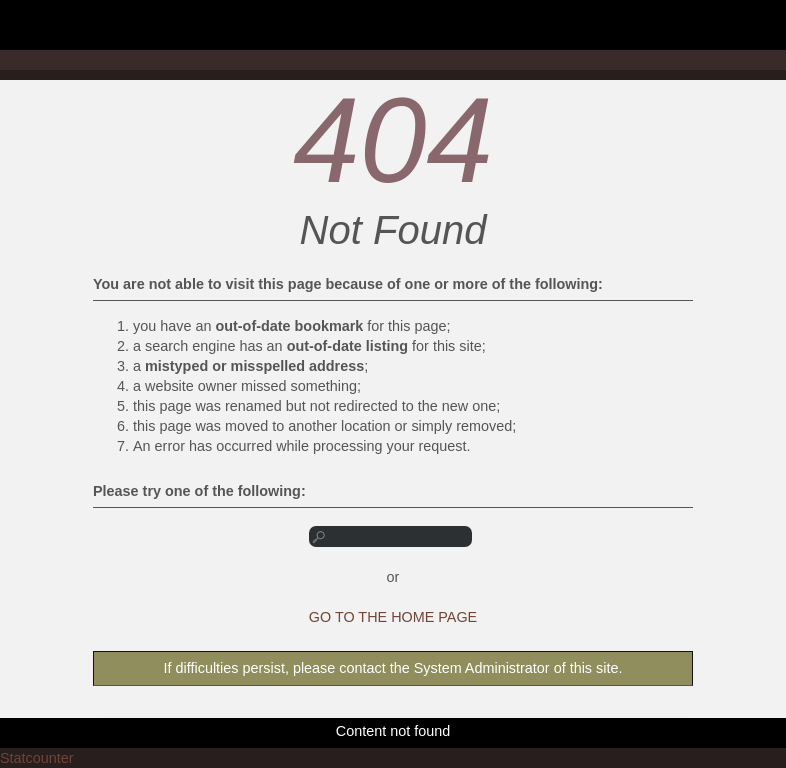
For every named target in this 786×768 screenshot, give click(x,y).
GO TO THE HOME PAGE (393, 617)
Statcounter (37, 758)
